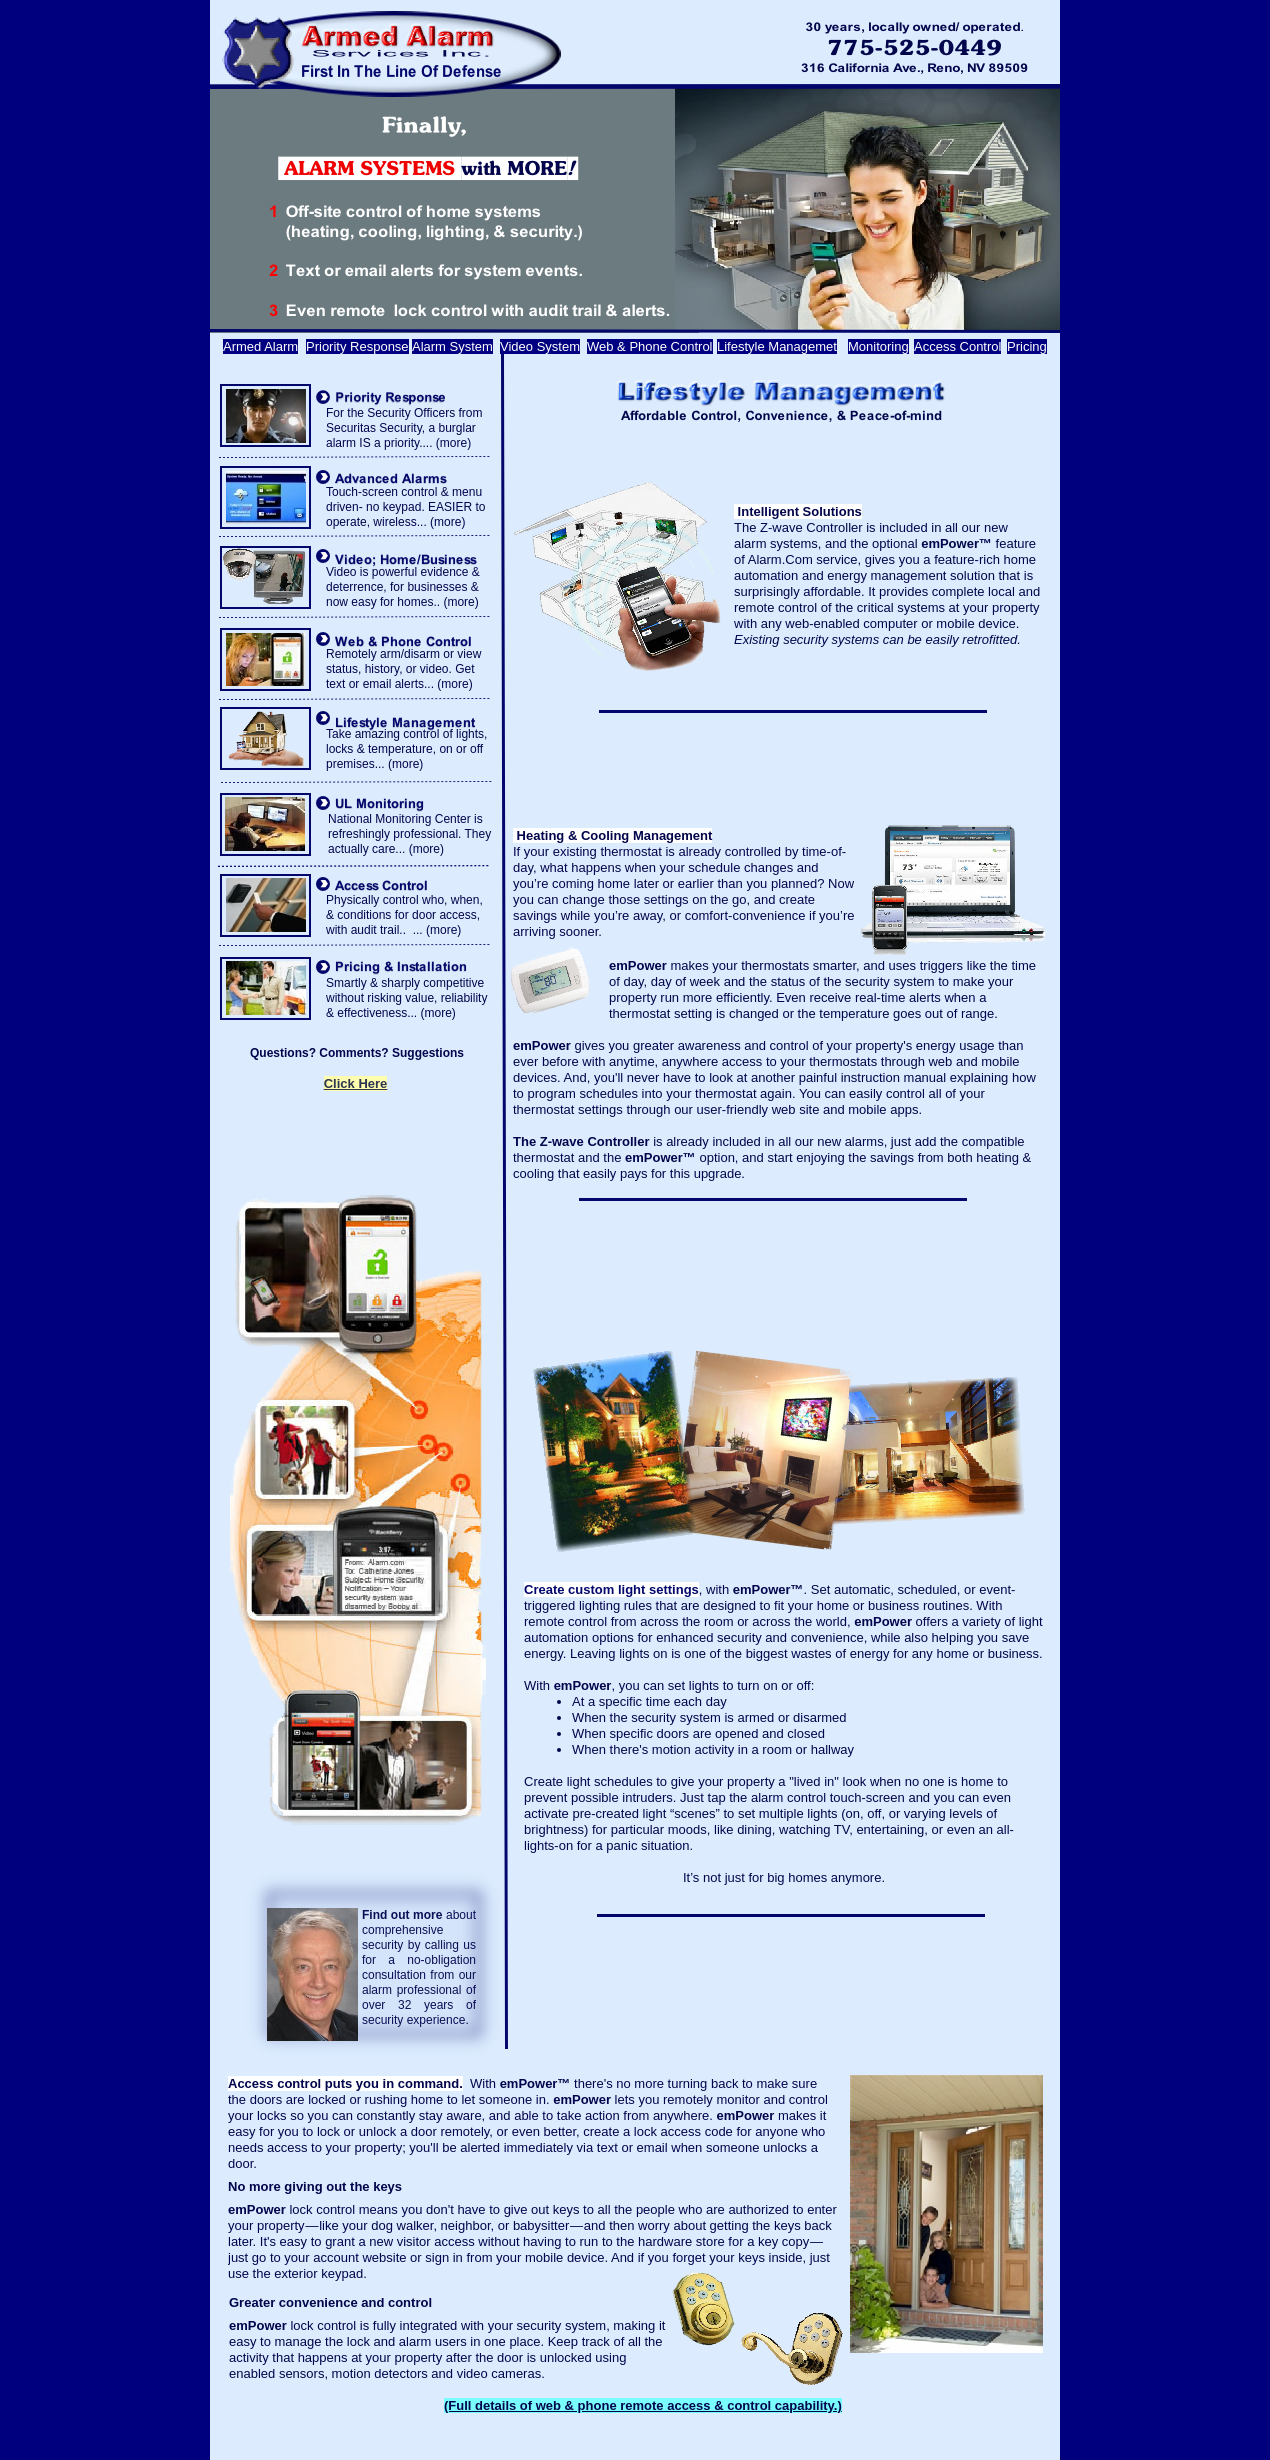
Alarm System (452, 346)
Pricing (1027, 346)
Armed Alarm (260, 346)
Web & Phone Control (650, 346)
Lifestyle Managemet (777, 346)
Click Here (356, 1083)
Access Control (957, 346)
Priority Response (357, 346)
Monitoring (878, 346)
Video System (540, 346)
